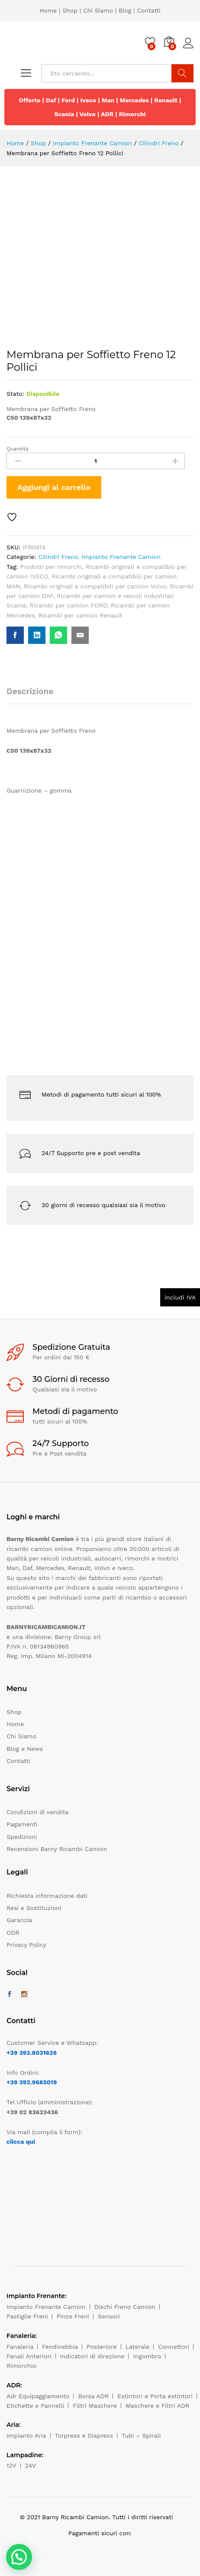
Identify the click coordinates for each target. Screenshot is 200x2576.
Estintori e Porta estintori (154, 2396)
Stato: (15, 393)
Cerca (182, 73)
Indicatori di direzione (92, 2356)
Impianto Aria (26, 2435)
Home (48, 10)
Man (108, 100)
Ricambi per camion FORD (68, 605)
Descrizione (29, 691)
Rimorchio (21, 2365)
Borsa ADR (93, 2396)
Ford (68, 100)
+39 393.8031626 (31, 2052)
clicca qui (20, 2141)
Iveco (89, 100)
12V (11, 2465)
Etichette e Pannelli (35, 2405)
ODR (12, 1932)
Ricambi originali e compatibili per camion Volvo (95, 586)
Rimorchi (132, 114)
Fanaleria (19, 2346)
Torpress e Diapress (84, 2435)
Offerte (30, 100)
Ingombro (147, 2356)
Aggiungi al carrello (53, 487)
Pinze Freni (73, 2316)
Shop (69, 10)
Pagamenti (21, 1824)
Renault (165, 100)
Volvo (87, 114)
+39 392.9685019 (31, 2082)
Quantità (17, 448)
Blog (125, 10)
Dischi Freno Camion (124, 2306)
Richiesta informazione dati (46, 1895)
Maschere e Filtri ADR (157, 2405)
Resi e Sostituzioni (33, 1907)
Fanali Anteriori (29, 2356)
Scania (64, 114)
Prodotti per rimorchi (51, 566)
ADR (107, 114)
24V (30, 2465)
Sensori (109, 2316)
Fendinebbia (60, 2346)
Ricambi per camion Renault (80, 615)
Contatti (149, 10)
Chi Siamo (98, 10)
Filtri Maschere (95, 2405)
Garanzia (19, 1919)
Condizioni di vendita (37, 1812)
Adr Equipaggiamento (37, 2396)
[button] (19, 2557)
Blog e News (24, 1748)
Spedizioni (21, 1836)
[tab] (34, 695)
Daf (51, 100)
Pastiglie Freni (27, 2316)
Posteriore (102, 2346)
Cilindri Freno (57, 556)
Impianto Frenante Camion (121, 556)
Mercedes (134, 100)
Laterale (138, 2346)
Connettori (173, 2346)
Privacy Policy (26, 1944)
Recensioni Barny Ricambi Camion (56, 1848)
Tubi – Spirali (141, 2435)
